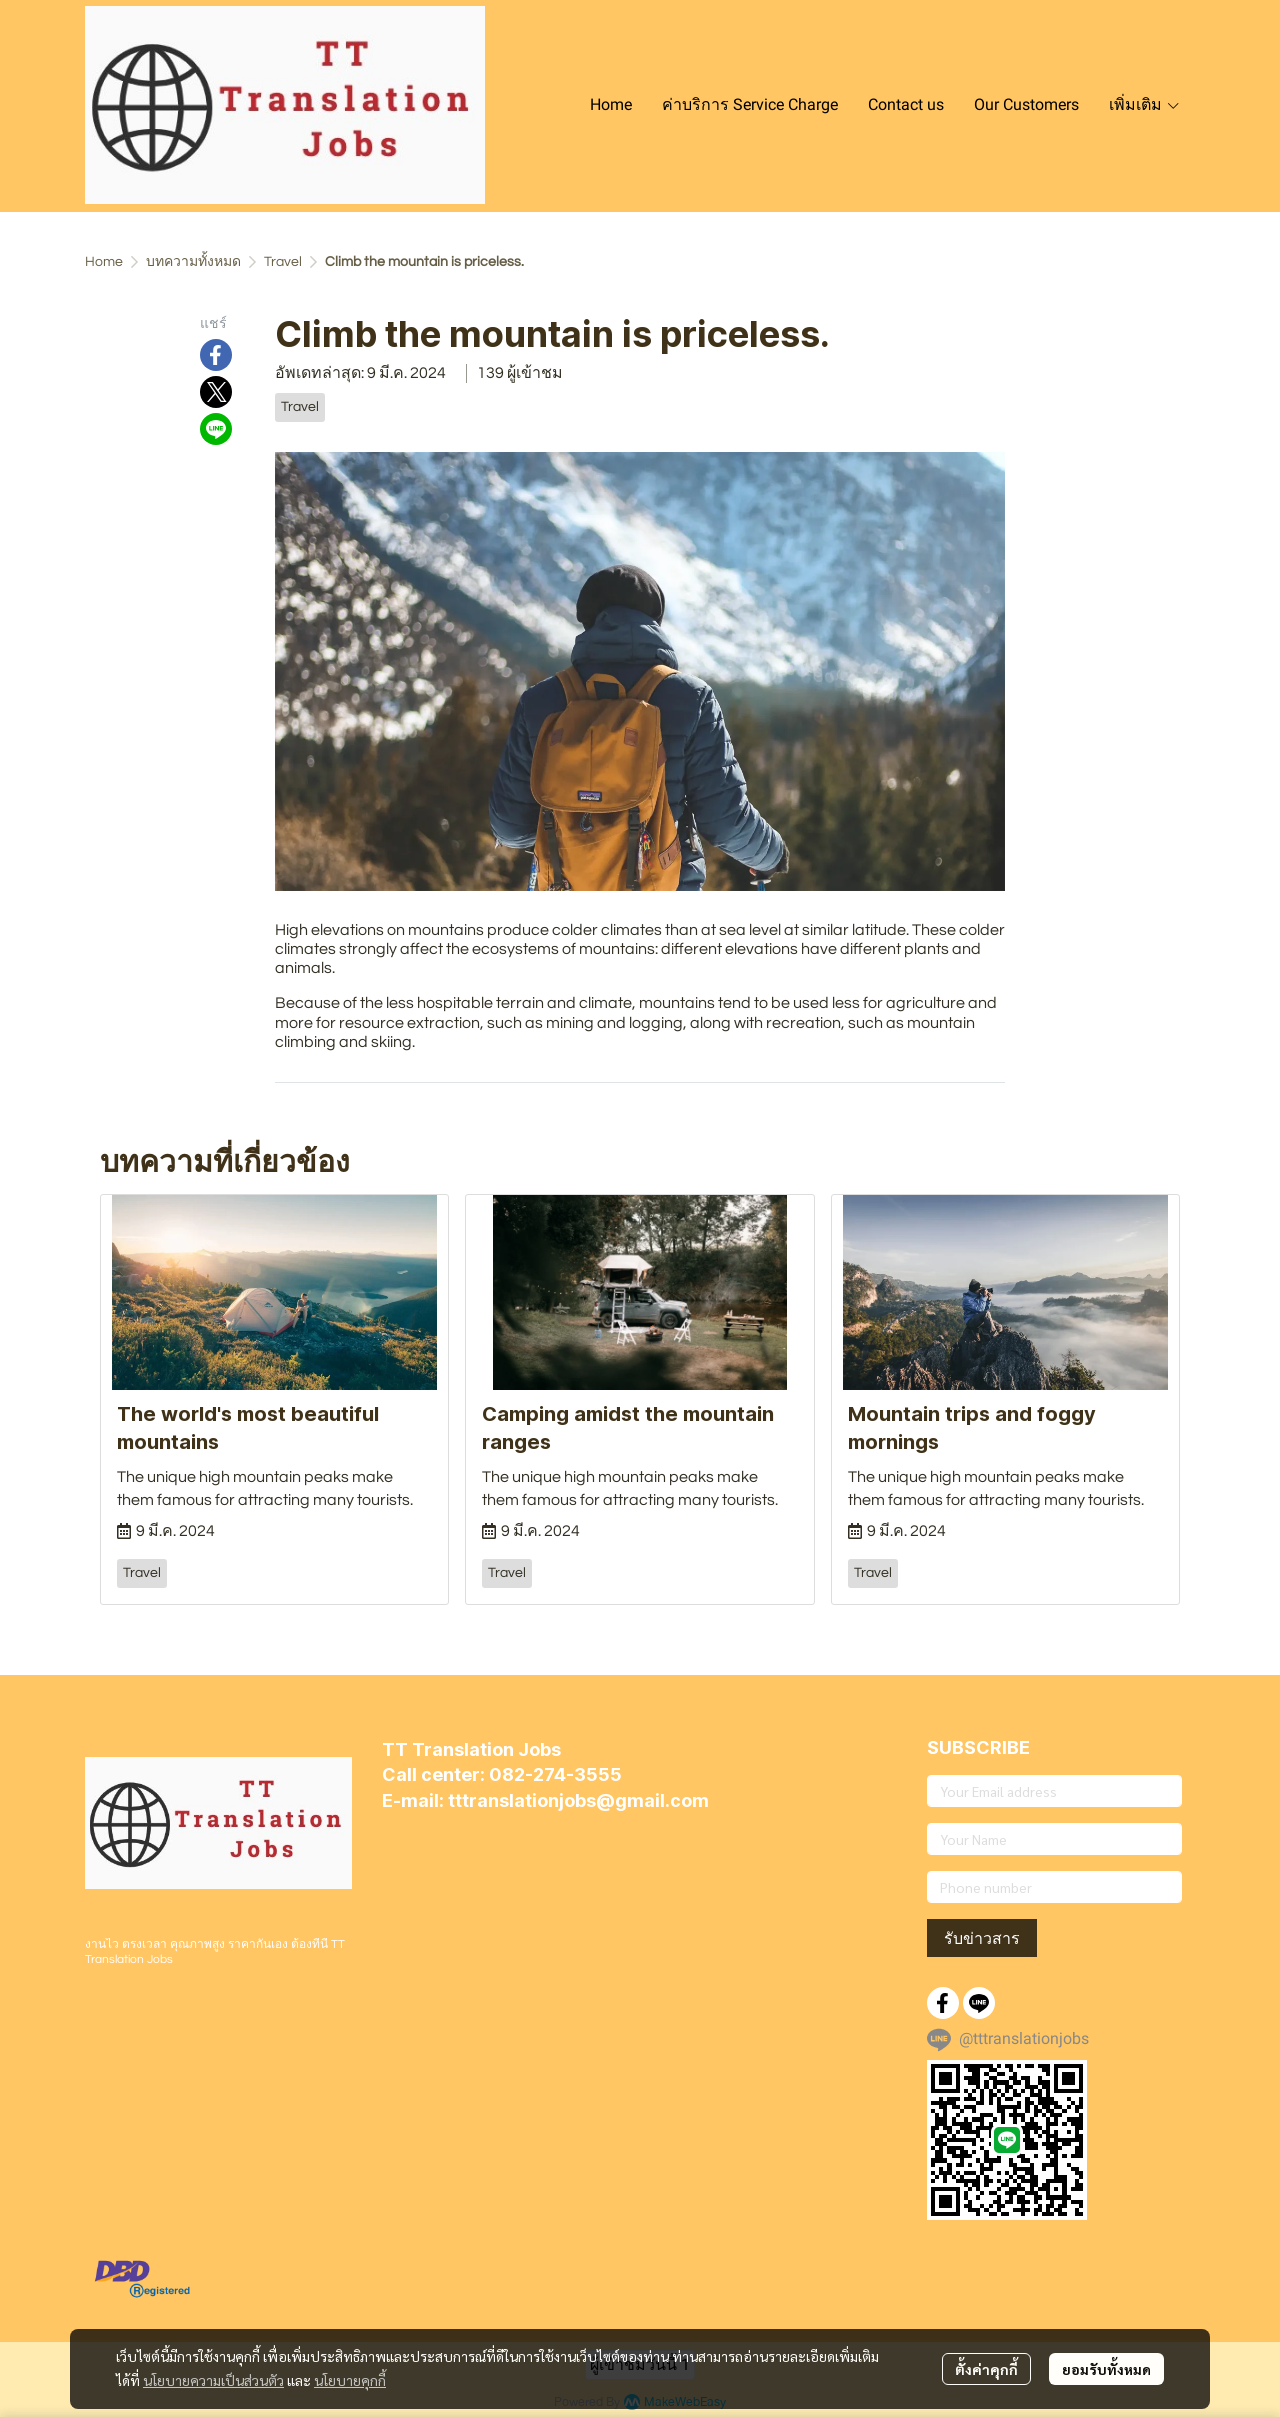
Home (104, 262)
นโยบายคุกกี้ (350, 2380)
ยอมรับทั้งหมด (1106, 2369)
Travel (283, 262)
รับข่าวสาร (982, 1938)
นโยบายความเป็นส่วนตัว (213, 2380)
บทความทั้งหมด (193, 262)
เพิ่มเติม (1145, 104)
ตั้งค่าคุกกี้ (986, 2369)
